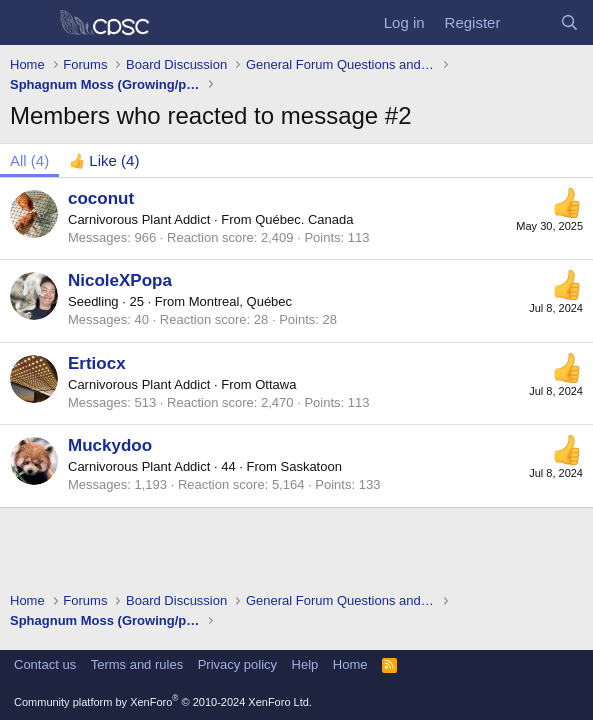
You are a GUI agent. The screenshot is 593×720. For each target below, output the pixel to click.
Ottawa (275, 384)
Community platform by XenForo (163, 702)
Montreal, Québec (240, 301)
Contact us (45, 664)
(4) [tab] (29, 160)
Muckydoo (110, 445)
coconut (101, 198)
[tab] (104, 160)
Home (350, 664)
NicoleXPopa (120, 280)
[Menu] (27, 23)
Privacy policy (237, 664)
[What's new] (529, 22)
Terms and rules (137, 664)
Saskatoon (310, 466)
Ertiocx (97, 363)
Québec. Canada (304, 219)
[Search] (569, 22)
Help (305, 664)
